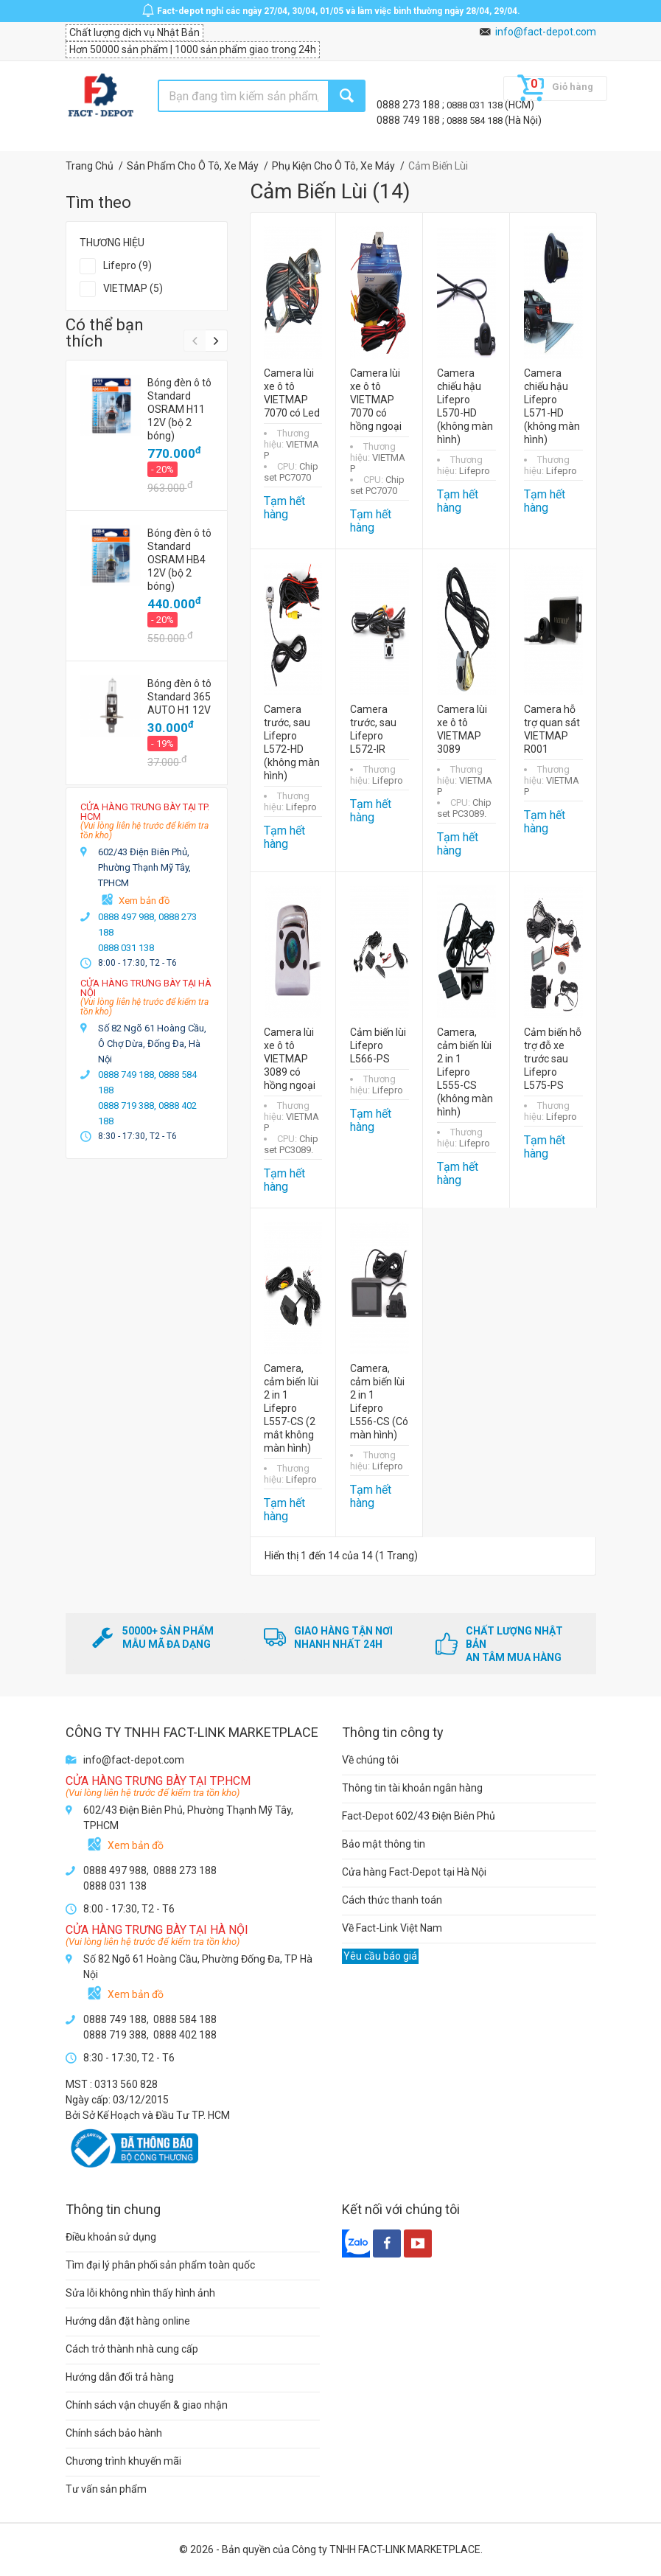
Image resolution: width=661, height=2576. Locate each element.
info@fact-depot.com (545, 32)
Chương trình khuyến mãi (123, 2461)
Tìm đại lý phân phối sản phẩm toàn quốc (160, 2265)
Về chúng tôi (370, 1760)
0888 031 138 (476, 105)
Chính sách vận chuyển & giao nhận (147, 2405)
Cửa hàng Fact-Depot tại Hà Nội (414, 1872)
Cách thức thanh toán (392, 1900)
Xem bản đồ (144, 900)
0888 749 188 (409, 120)
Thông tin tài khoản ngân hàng (412, 1788)
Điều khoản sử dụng (111, 2237)
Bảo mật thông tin (383, 1844)
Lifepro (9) (127, 265)
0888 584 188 (476, 120)
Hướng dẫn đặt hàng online (128, 2321)
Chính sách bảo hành (114, 2433)
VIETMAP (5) (133, 288)
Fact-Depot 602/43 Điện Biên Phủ (418, 1816)
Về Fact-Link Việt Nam (392, 1928)
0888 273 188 (409, 105)
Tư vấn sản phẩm (106, 2489)
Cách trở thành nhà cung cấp (132, 2349)
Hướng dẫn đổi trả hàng (120, 2377)
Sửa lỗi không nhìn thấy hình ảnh (140, 2293)
